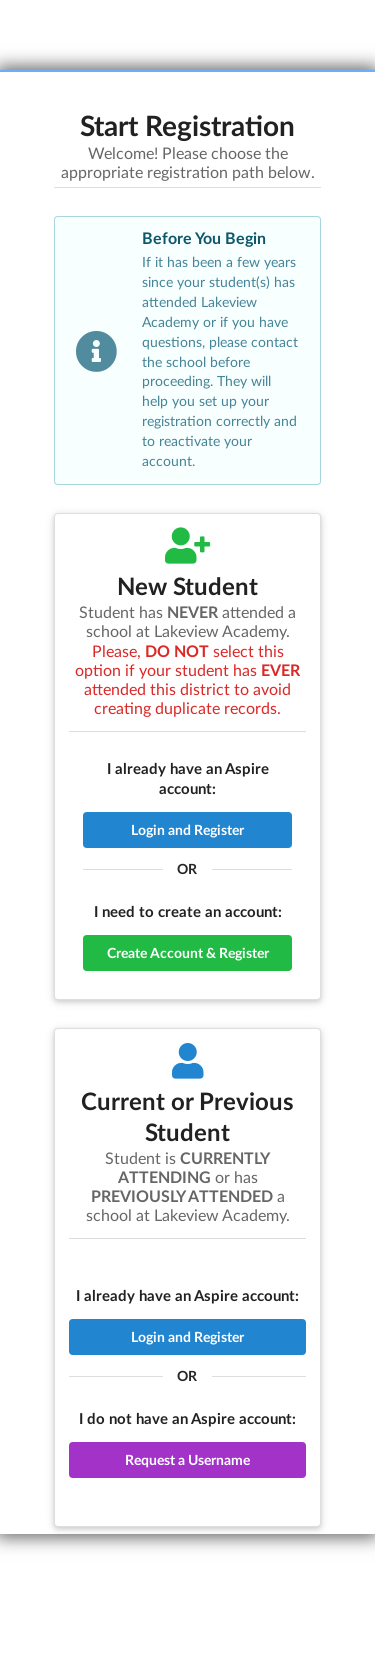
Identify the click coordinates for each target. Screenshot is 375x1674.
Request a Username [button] (187, 1459)
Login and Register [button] (187, 829)
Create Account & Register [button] (188, 952)
